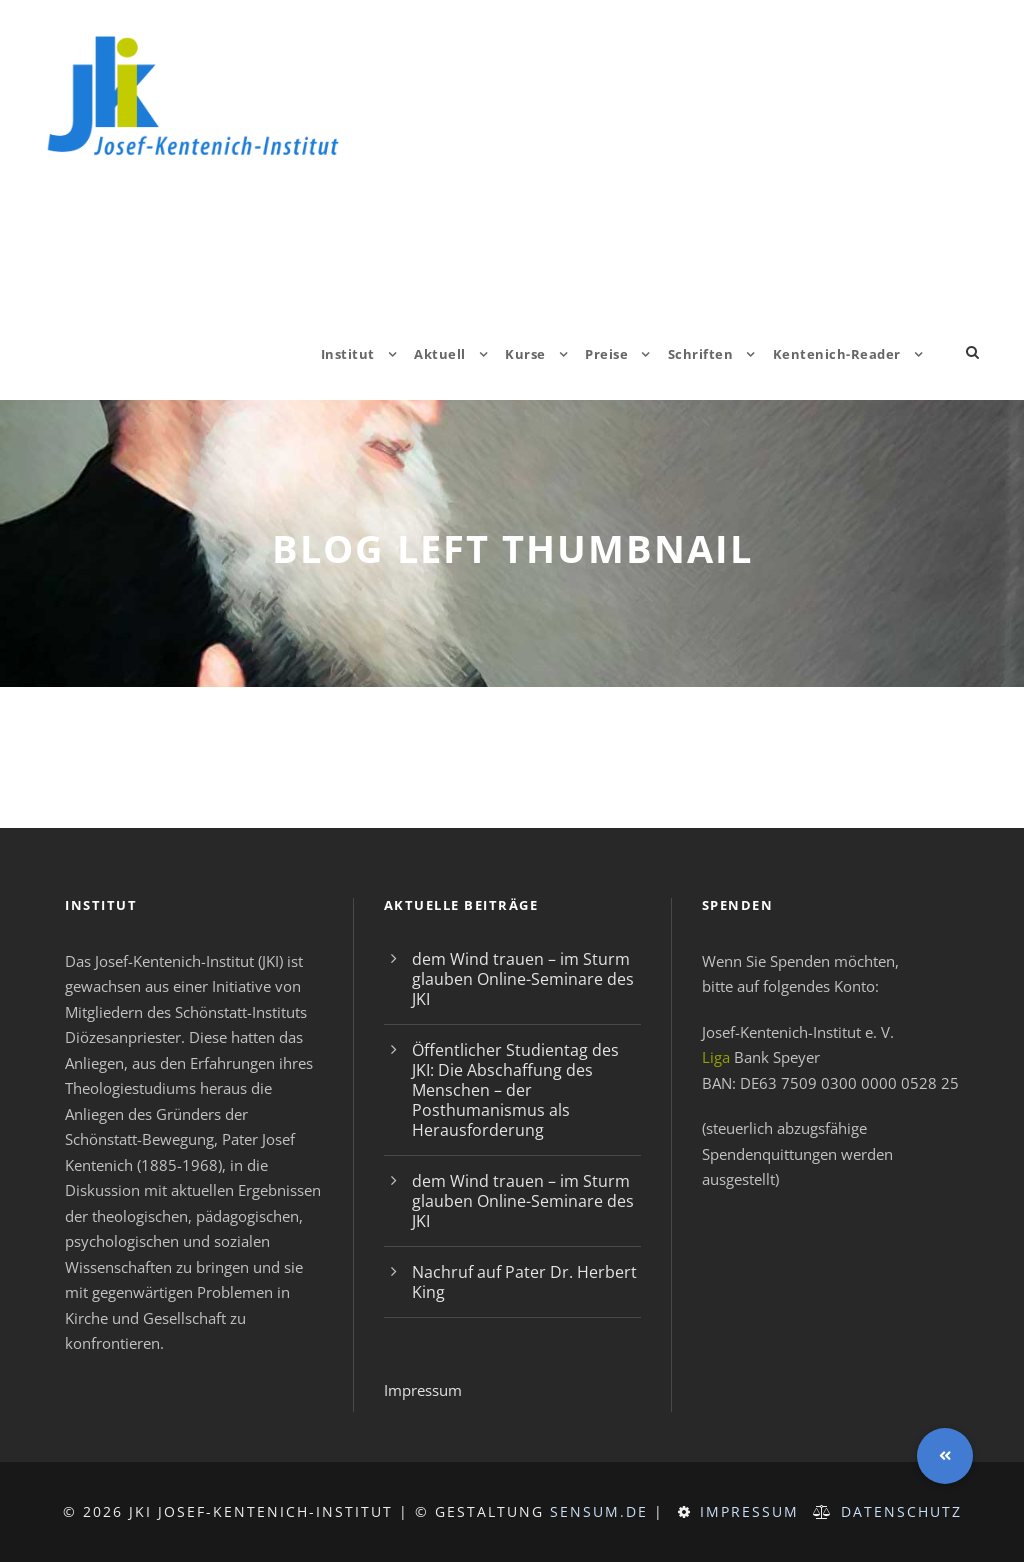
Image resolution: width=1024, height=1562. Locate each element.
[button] (945, 1456)
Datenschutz (901, 1511)
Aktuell (440, 354)
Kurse (525, 354)
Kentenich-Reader (837, 354)
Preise (606, 354)
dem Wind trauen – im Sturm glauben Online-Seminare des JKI (523, 979)
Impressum (423, 1390)
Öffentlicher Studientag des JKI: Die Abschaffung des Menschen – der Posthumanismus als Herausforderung (515, 1090)
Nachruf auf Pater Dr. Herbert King (524, 1282)
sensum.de (599, 1511)
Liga (716, 1057)
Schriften (701, 354)
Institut (348, 354)
